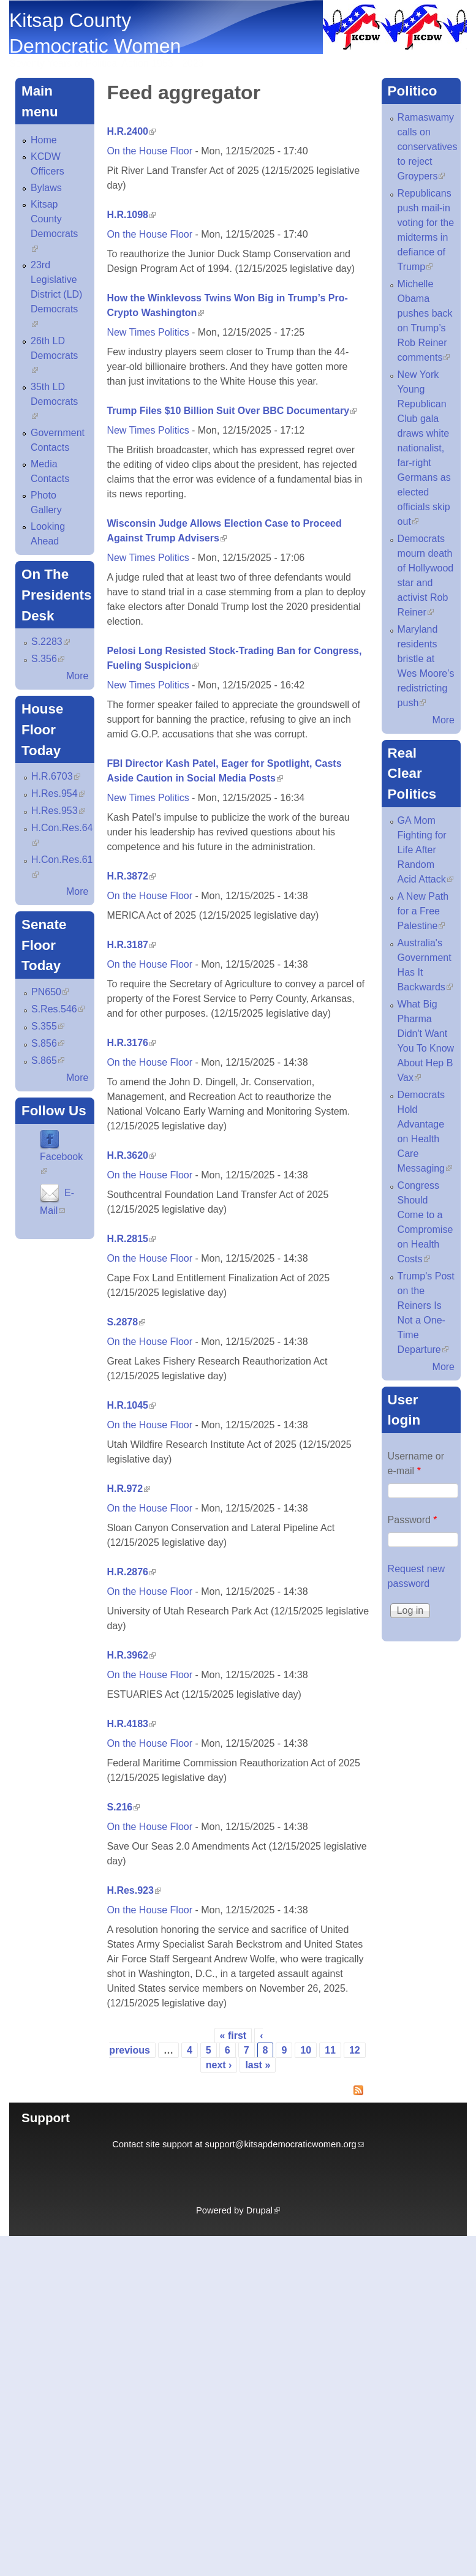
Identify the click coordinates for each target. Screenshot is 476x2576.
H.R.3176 (131, 1043)
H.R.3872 (131, 876)
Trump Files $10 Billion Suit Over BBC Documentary (232, 410)
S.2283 (50, 641)
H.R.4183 (131, 1724)
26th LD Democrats (54, 355)
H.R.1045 (131, 1405)
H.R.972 (128, 1488)
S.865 (47, 1060)
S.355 (47, 1026)
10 (305, 2050)
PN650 (50, 992)
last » (257, 2065)
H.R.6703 (55, 776)
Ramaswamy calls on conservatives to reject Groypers (428, 146)
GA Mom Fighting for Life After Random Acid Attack (425, 849)
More (77, 676)
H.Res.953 (58, 810)
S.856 (47, 1043)
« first (233, 2035)
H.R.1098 (131, 214)
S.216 (123, 1807)
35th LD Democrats (54, 401)
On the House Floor (149, 151)
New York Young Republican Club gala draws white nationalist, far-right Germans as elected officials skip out (424, 448)
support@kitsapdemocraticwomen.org (284, 2144)
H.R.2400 (131, 131)
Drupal (263, 2210)
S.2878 (126, 1322)
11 (330, 2050)
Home (44, 140)
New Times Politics (148, 332)
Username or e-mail (416, 1463)
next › (219, 2065)
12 (354, 2050)
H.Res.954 (58, 793)
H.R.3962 (131, 1655)
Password (412, 1520)
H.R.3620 (131, 1155)
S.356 (47, 658)
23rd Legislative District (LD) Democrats (56, 294)
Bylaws (46, 188)
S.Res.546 (58, 1009)
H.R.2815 (131, 1238)
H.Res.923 (134, 1890)
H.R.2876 (131, 1572)
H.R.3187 (131, 945)
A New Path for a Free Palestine (423, 911)
